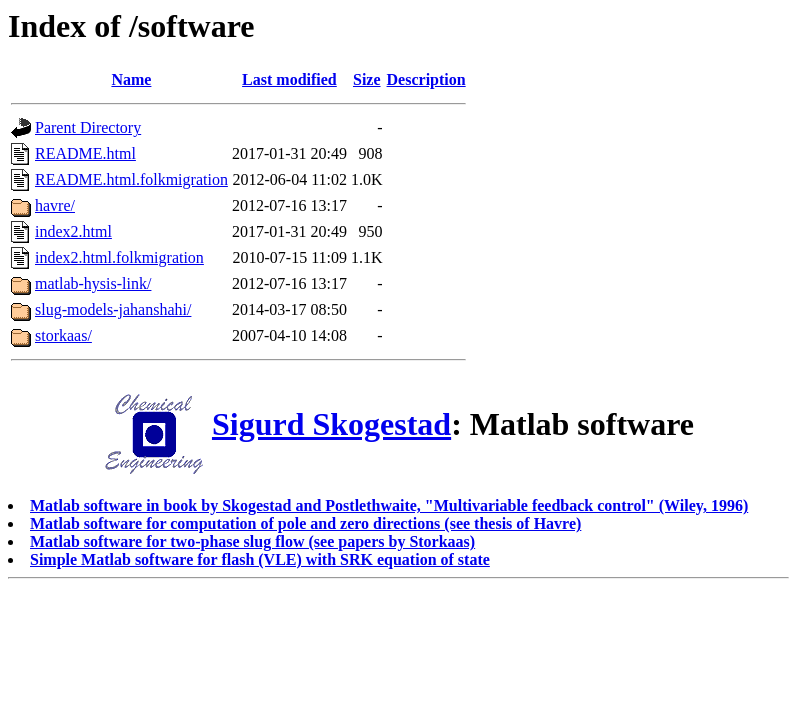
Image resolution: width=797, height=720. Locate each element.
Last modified (289, 79)
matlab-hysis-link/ (93, 283)
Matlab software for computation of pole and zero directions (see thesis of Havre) (305, 523)
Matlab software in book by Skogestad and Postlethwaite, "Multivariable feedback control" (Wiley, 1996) (389, 505)
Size (367, 79)
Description (426, 79)
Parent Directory (88, 127)
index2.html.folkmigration (119, 257)
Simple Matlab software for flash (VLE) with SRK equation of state (260, 559)
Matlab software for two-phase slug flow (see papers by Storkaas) (252, 541)
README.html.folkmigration (131, 179)
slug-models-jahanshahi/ (113, 309)
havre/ (55, 205)
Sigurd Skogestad (331, 424)
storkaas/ (63, 335)
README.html (85, 153)
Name (131, 79)
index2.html (73, 231)
